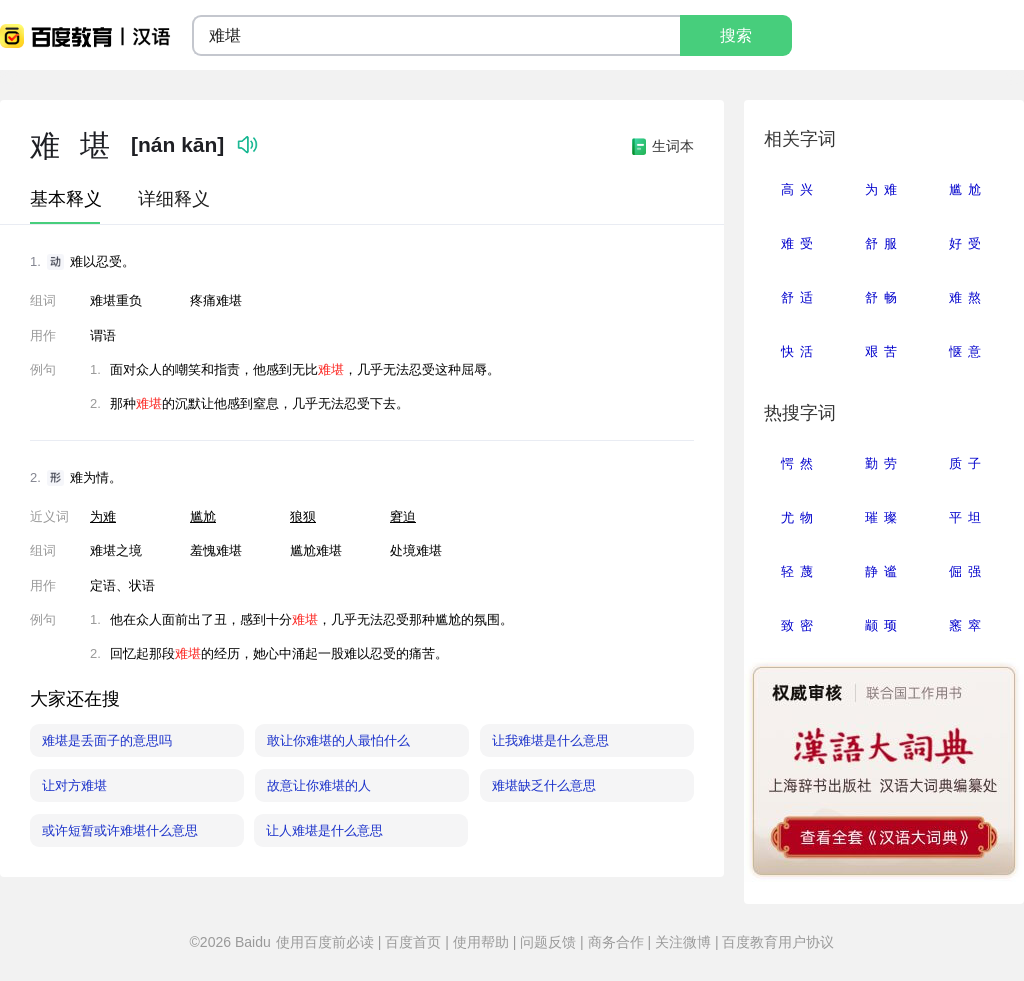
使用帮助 (481, 942)
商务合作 (616, 942)
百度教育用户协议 (777, 942)
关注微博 (683, 942)
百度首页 (413, 942)
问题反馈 (548, 942)
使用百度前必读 (327, 942)
